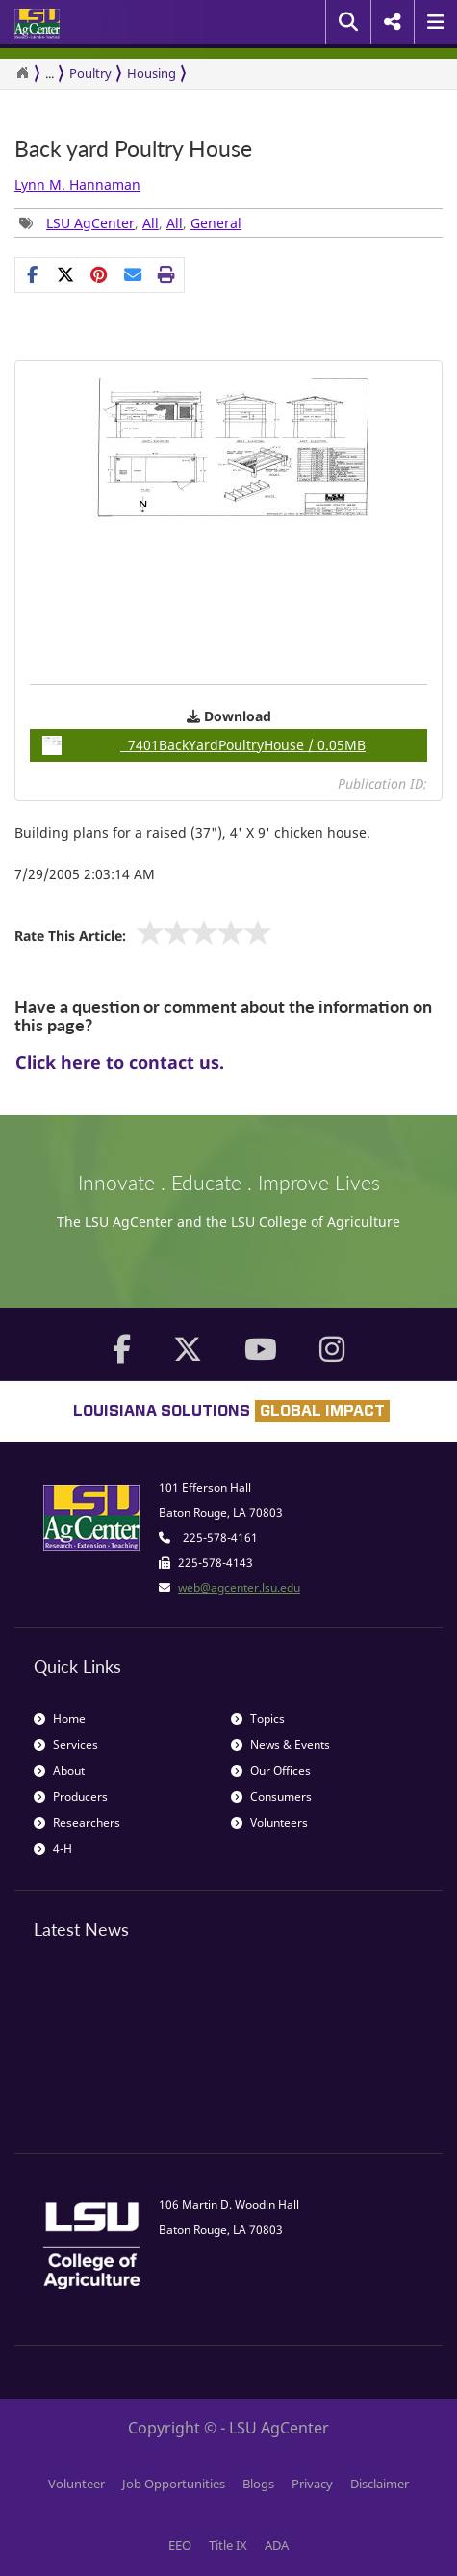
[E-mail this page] (133, 274)
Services (66, 1744)
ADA (277, 2545)
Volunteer (76, 2483)
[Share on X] (66, 274)
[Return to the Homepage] (22, 73)
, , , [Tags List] (130, 223)
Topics (258, 1718)
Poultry (90, 73)
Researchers (77, 1822)
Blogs (258, 2483)
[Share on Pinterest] (99, 274)
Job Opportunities (173, 2483)
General (215, 223)
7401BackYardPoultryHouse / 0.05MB (204, 745)
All (150, 223)
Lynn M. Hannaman (77, 184)
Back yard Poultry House (133, 149)
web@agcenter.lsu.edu (239, 1587)
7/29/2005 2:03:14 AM (84, 874)
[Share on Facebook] (32, 274)
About (59, 1770)
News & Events (280, 1744)
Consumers (271, 1796)
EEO (179, 2545)
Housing (151, 73)
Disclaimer (379, 2483)
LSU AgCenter (90, 223)
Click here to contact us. (119, 1062)
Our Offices (271, 1770)
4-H (53, 1848)
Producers (71, 1796)
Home (60, 1718)
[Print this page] (167, 274)
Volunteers (269, 1822)
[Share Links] (99, 274)
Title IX (228, 2545)
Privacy (312, 2483)
